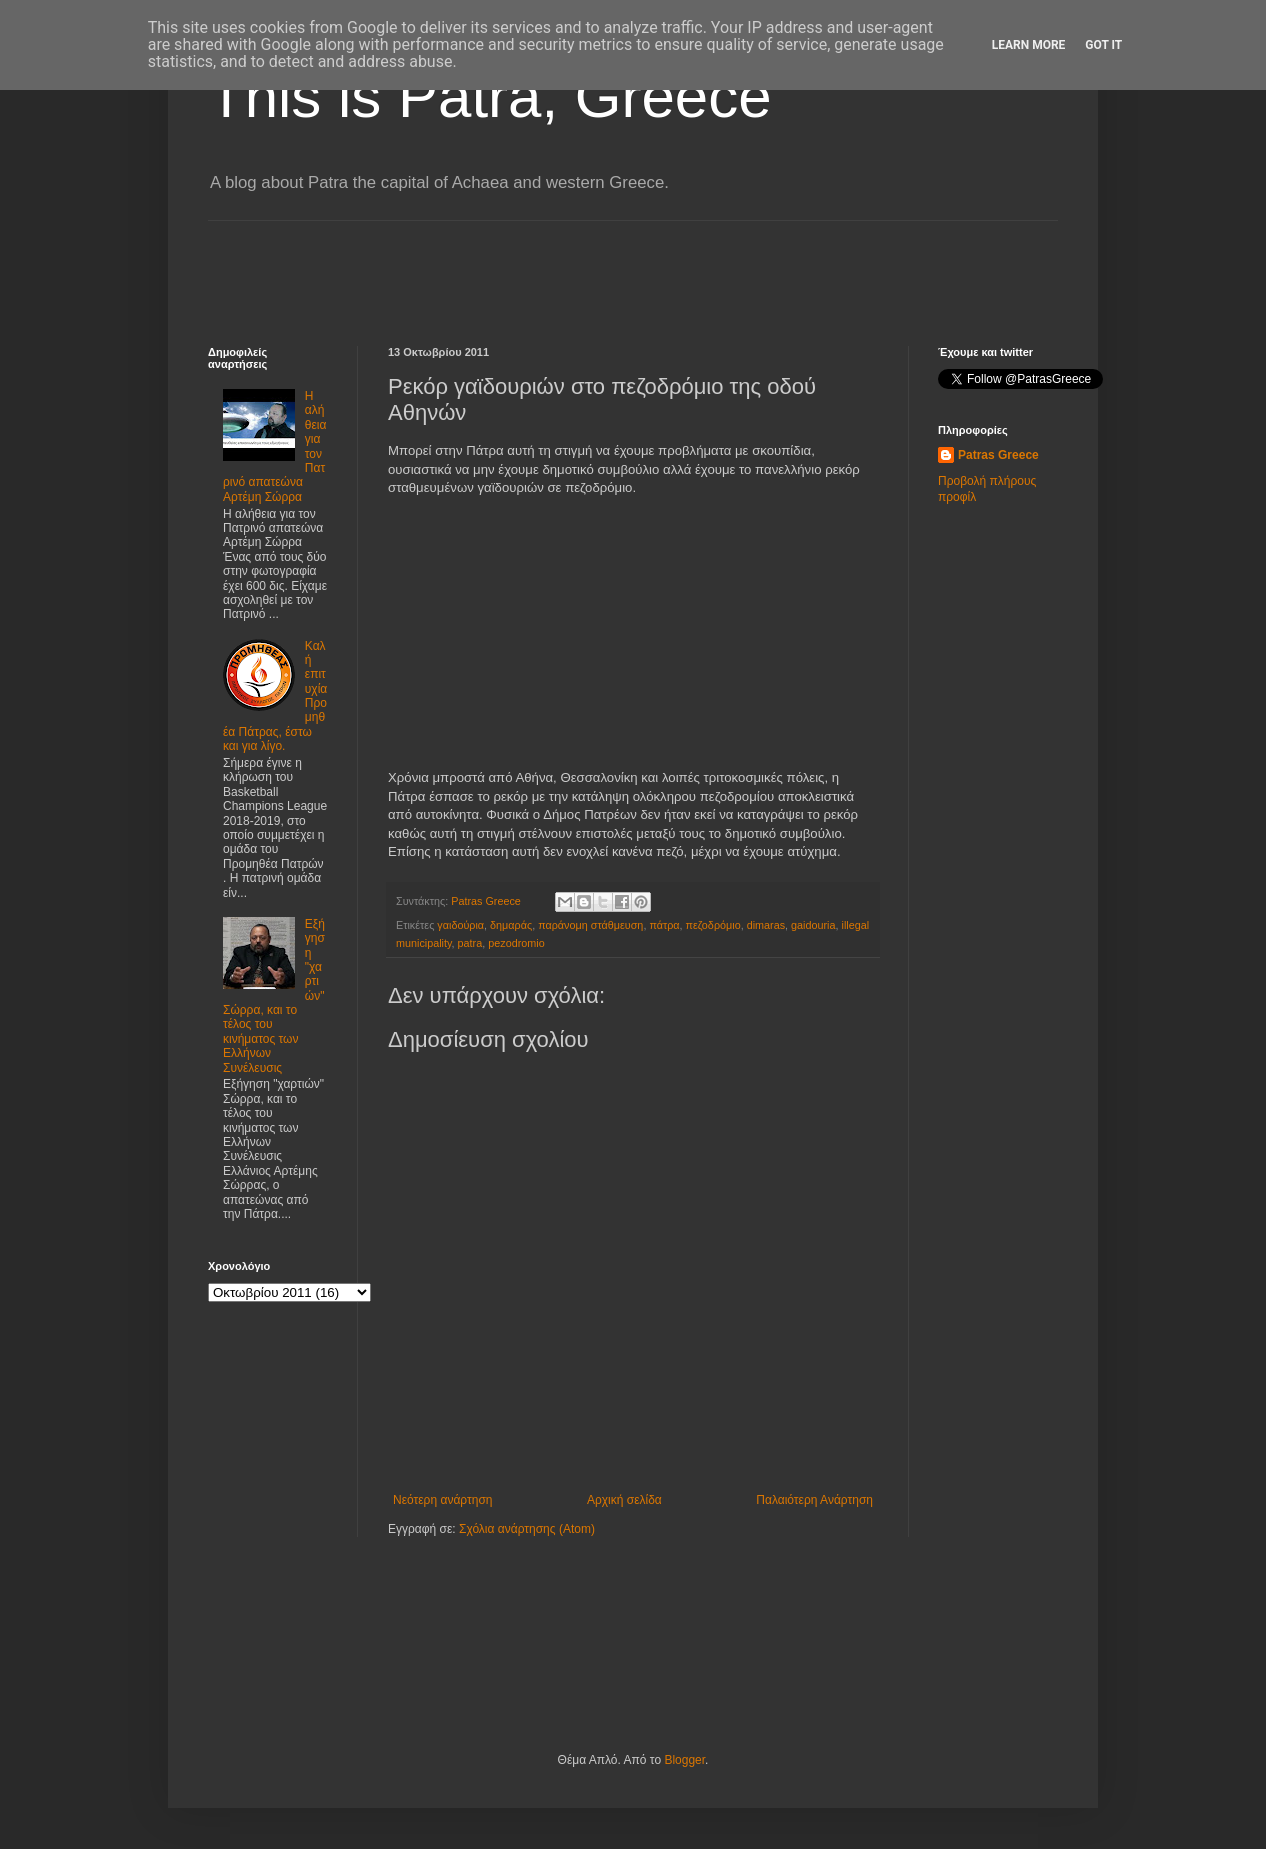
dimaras (766, 925)
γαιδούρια (460, 925)
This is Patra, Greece (490, 96)
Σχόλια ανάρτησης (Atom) (527, 1529)
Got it (1103, 45)
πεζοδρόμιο (713, 925)
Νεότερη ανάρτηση (442, 1500)
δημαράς (511, 925)
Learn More (1029, 45)
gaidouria (813, 925)
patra (470, 943)
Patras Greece (998, 455)
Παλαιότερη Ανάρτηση (814, 1500)
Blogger (684, 1760)
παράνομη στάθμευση (590, 925)
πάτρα (664, 925)
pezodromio (516, 943)
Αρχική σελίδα (624, 1500)
